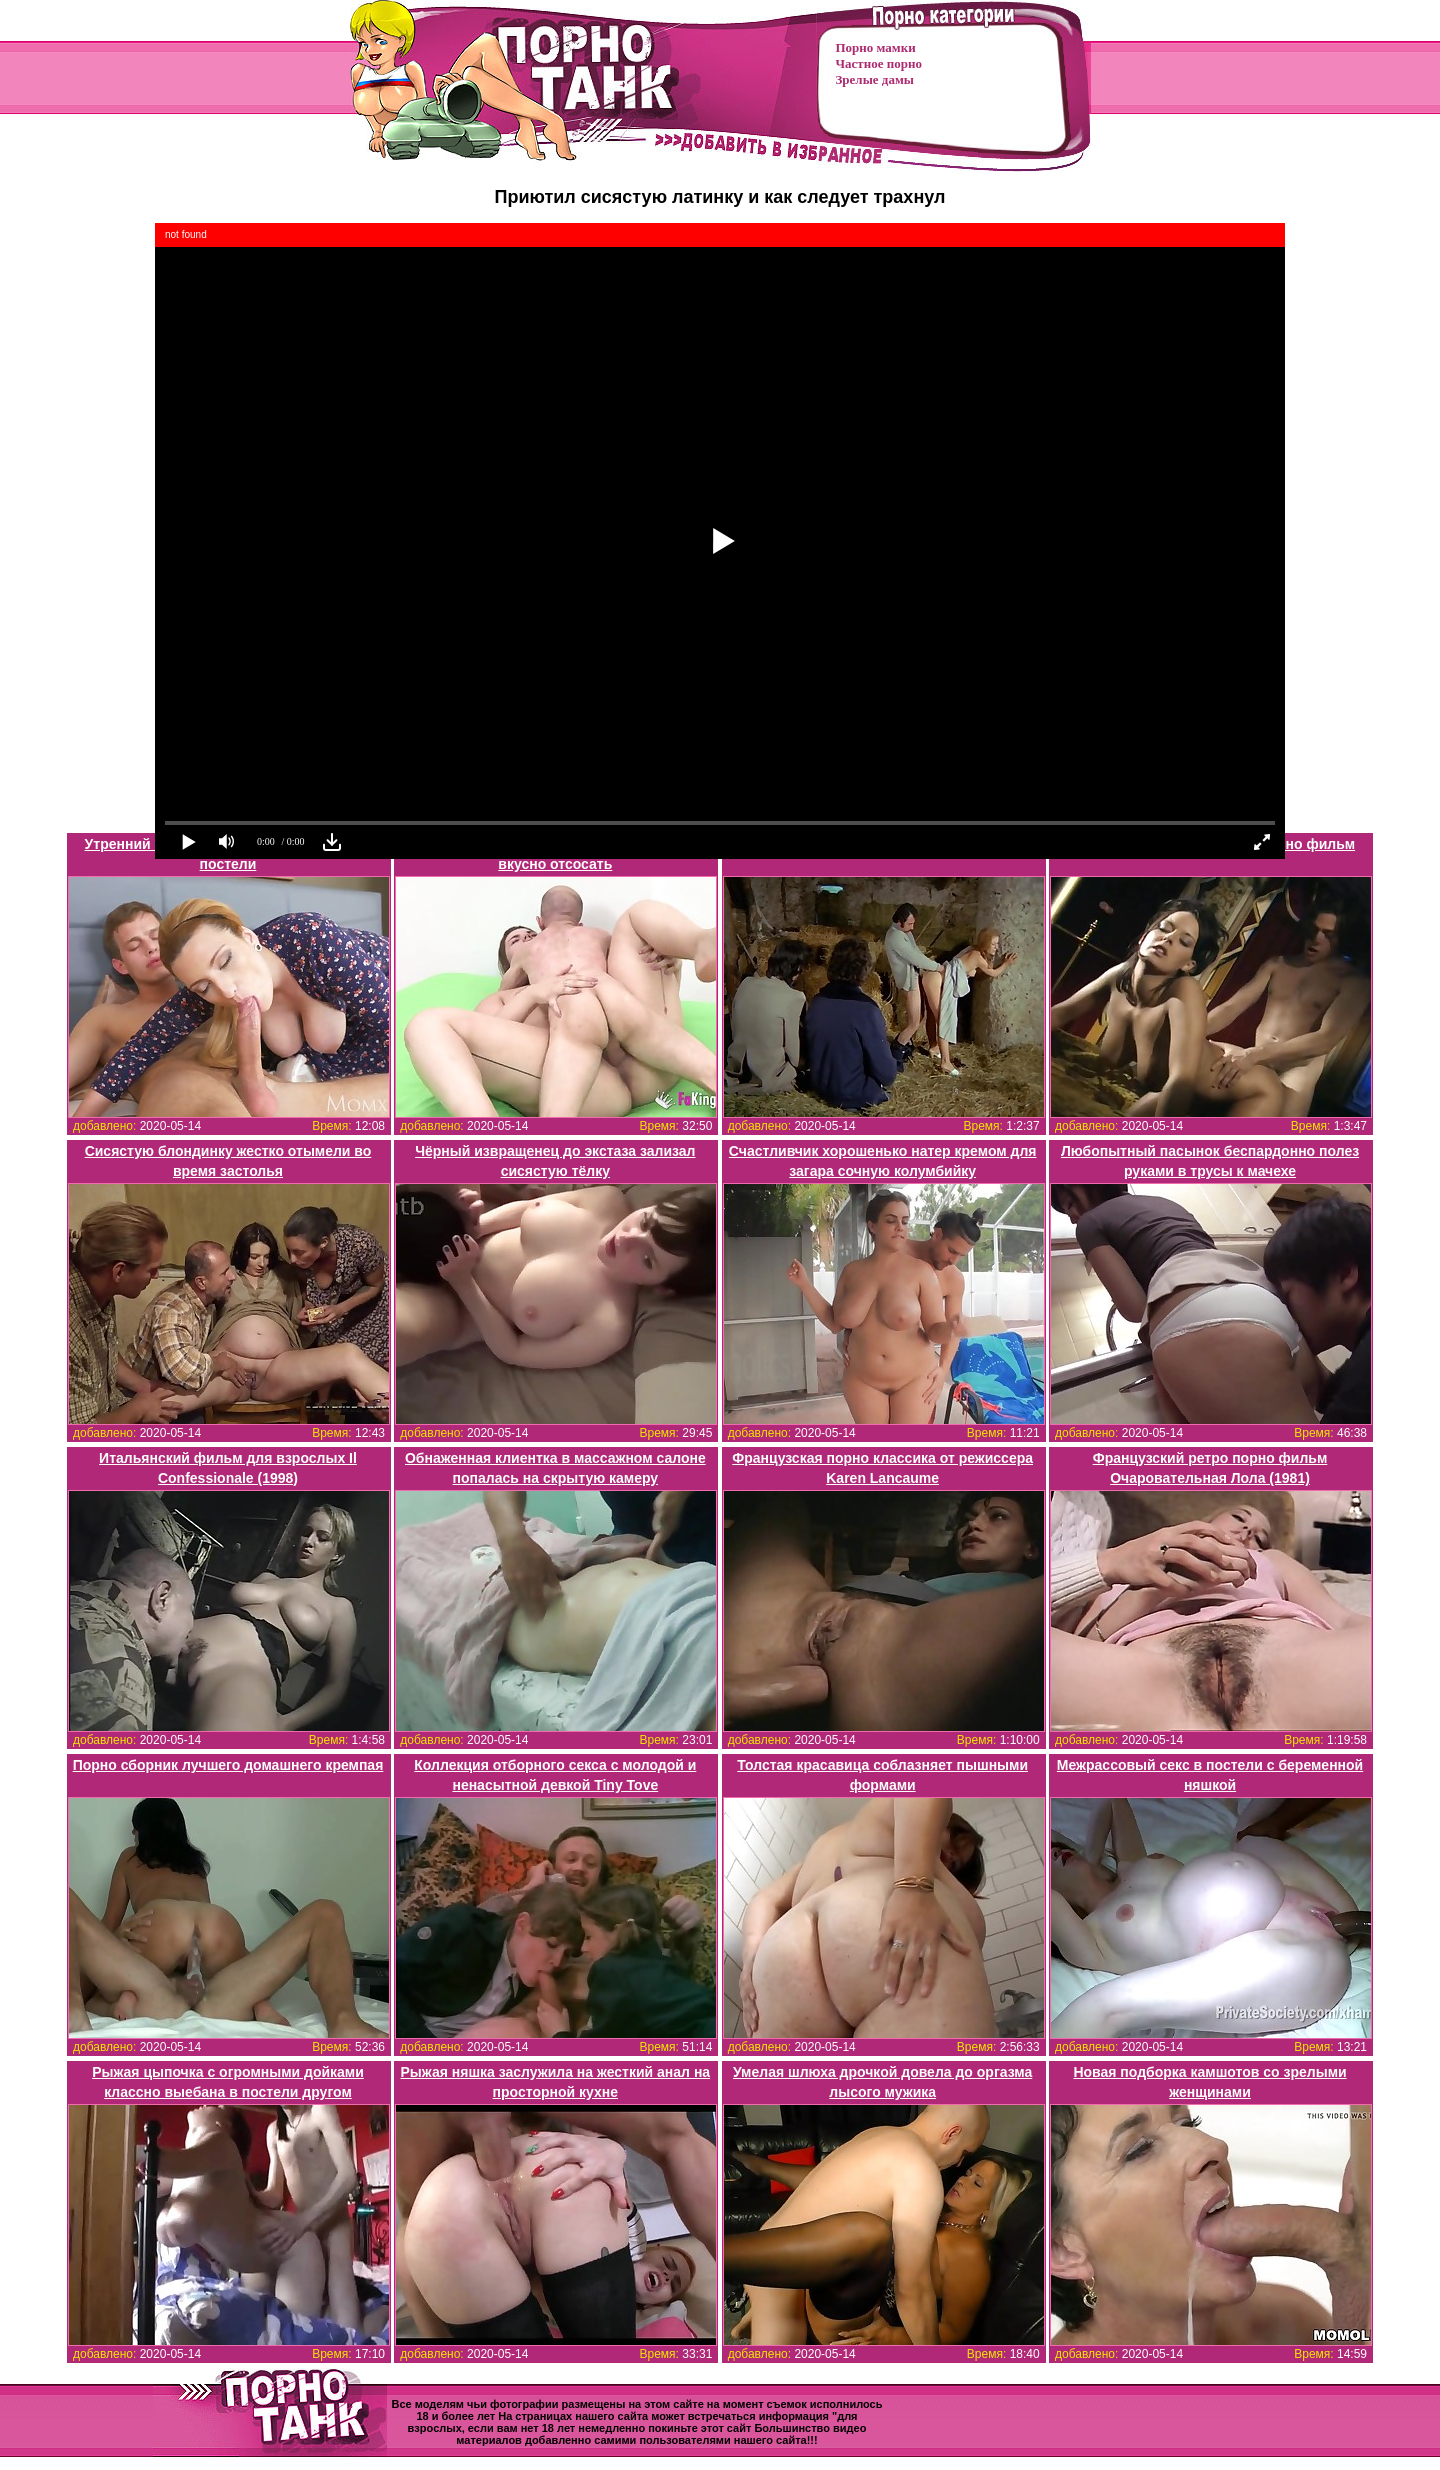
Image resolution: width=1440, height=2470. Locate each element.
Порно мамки (876, 47)
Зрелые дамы (875, 79)
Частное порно (879, 63)
